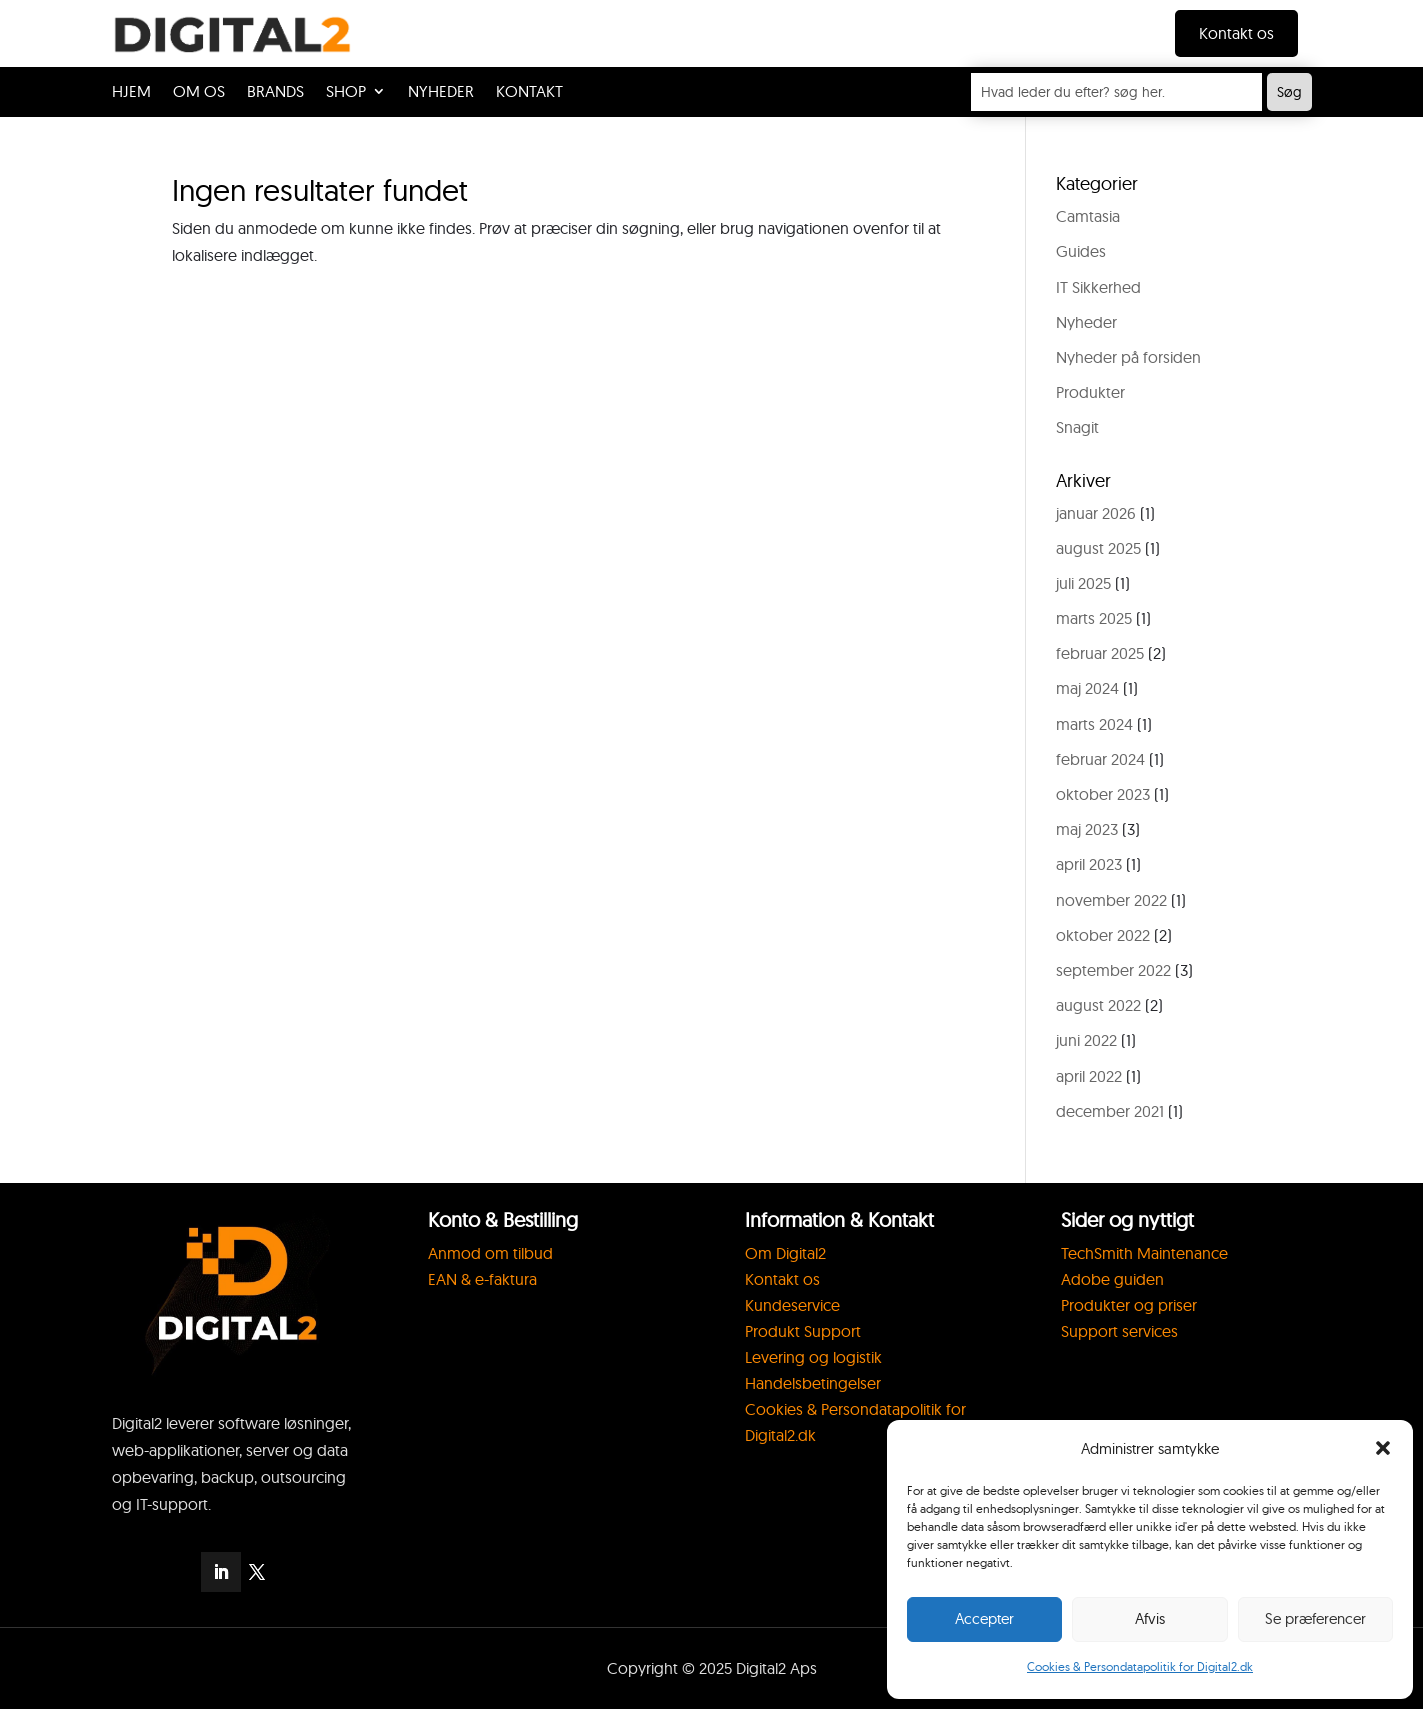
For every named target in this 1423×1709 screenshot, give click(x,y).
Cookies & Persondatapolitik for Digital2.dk (1140, 1666)
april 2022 (1089, 1076)
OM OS (199, 92)
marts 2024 (1094, 724)
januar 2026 (1096, 513)
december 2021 (1110, 1111)
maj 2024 (1087, 688)
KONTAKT (529, 92)
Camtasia (1088, 216)
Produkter (1090, 392)
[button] (1383, 1448)
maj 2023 (1087, 829)
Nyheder (1086, 322)
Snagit (1077, 427)
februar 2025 (1100, 653)
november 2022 (1111, 900)
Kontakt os (1236, 33)
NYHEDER (441, 92)
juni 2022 (1086, 1040)
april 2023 (1089, 864)
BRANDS (275, 92)
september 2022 (1113, 970)
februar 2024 (1100, 759)
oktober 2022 (1103, 935)
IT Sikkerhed (1098, 287)
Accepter (984, 1618)
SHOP (346, 92)
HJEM (131, 92)
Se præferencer (1315, 1618)
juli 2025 (1083, 583)
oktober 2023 (1103, 794)
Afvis (1150, 1618)
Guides (1081, 251)
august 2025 (1098, 548)
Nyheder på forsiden (1128, 357)
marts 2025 (1094, 618)
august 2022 (1098, 1005)
